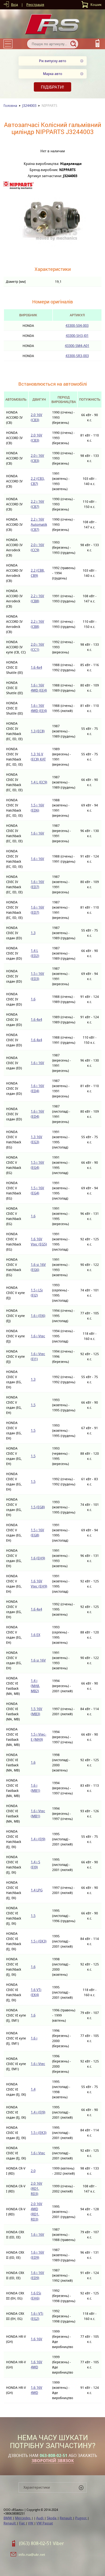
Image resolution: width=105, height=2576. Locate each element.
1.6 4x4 (36, 667)
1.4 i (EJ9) (38, 1839)
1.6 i (34, 2038)
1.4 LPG (37, 1890)
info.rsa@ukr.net (32, 2554)
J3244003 (29, 105)
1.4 (33, 2089)
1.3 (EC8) (38, 731)
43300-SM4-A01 (77, 345)
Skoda (52, 2518)
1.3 (33, 933)
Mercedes (23, 2518)
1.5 (33, 1405)
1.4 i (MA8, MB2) (35, 1685)
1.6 (33, 999)
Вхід (14, 4)
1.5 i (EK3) (39, 1941)
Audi (40, 2518)
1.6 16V (36, 2339)
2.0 (33, 2171)
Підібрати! (52, 87)
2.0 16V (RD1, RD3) (36, 2188)
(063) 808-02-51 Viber (41, 2543)
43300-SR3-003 (77, 356)
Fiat (22, 2523)
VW (31, 2523)
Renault (66, 2518)
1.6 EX (35, 1635)
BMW (8, 2518)
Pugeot (81, 2518)
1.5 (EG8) (38, 1507)
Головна (10, 105)
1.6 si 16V (38, 1660)
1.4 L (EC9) (39, 782)
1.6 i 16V (37, 833)
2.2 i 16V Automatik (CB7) (39, 524)
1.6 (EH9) (38, 1558)
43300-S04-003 (77, 325)
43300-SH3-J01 (77, 335)
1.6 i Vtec (38, 1336)
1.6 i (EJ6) (38, 1315)
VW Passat (44, 2523)
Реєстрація (35, 4)
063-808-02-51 (53, 2455)
